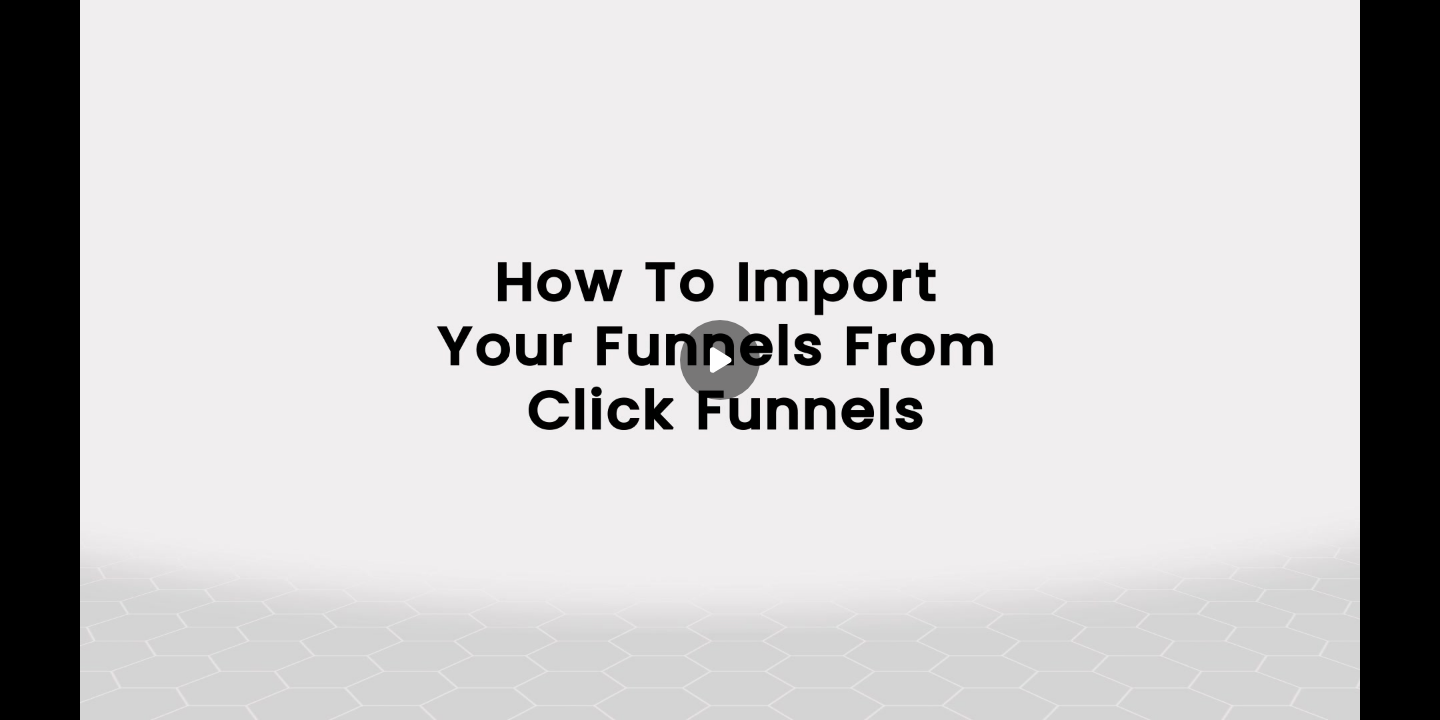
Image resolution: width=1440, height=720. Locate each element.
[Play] (720, 360)
